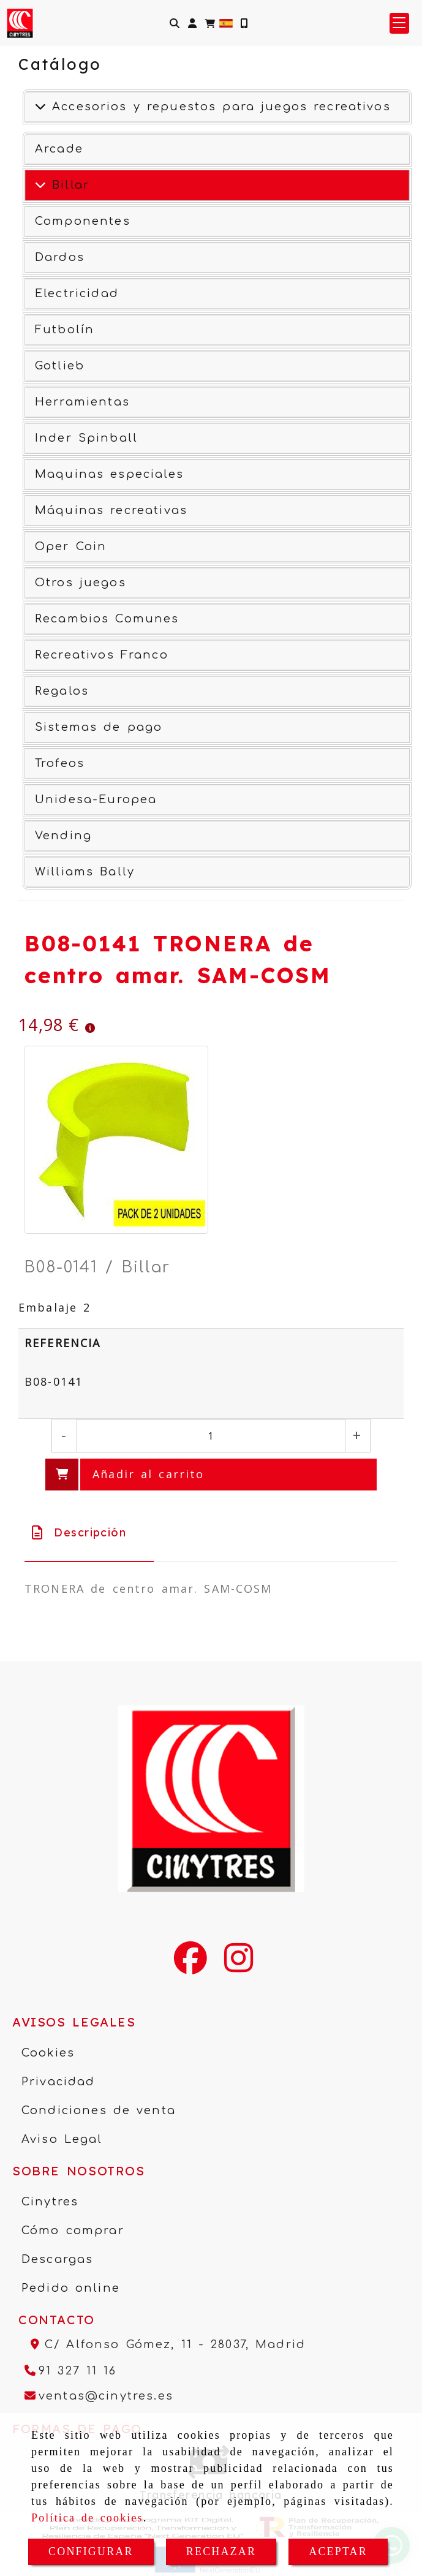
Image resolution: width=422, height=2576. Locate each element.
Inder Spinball (86, 438)
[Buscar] (174, 23)
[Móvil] (244, 23)
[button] (192, 23)
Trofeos (60, 763)
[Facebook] (190, 1965)
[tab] (89, 1532)
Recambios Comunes (107, 619)
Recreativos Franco (101, 655)
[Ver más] (40, 185)
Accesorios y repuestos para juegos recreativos (218, 106)
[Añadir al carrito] (211, 1474)
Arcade (59, 149)
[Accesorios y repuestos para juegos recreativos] (40, 106)
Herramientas (82, 402)
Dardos (60, 257)
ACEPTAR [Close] (338, 2551)
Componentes (82, 221)
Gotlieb (60, 366)
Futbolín (64, 329)
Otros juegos (80, 582)
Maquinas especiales (109, 474)
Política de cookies (87, 2518)
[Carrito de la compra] (210, 23)
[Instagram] (238, 1965)
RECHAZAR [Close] (221, 2551)
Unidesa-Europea (96, 799)
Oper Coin (71, 546)
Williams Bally (85, 872)
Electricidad (77, 293)
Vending (63, 835)
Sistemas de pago (98, 727)
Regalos (62, 691)
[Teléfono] (70, 2371)
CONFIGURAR (91, 2551)
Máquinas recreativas (111, 510)
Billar (67, 185)
